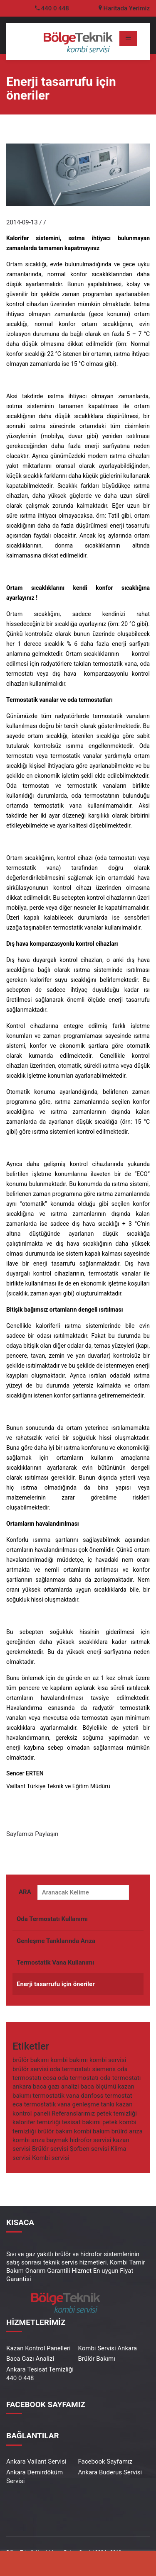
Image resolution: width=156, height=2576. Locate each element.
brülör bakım (54, 2132)
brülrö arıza (127, 2132)
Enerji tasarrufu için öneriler (56, 1985)
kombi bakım (92, 2132)
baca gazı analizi (56, 2087)
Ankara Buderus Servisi (110, 2472)
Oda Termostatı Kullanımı (52, 1919)
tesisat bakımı (81, 2123)
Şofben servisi (89, 2149)
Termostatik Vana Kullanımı (55, 1963)
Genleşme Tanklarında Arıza (56, 1941)
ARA (25, 1893)
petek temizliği (117, 2114)
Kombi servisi (50, 2158)
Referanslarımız (73, 2114)
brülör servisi (30, 2070)
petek (110, 2123)
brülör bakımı (30, 2061)
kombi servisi (107, 2061)
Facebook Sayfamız (105, 2461)
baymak (57, 2141)
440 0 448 (55, 8)
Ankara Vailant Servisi (36, 2461)
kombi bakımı (69, 2061)
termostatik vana (56, 2096)
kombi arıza (28, 2141)
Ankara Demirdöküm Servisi (34, 2477)
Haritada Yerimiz (124, 8)
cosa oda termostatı (71, 2078)
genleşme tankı (93, 2105)
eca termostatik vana (41, 2105)
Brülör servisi (50, 2149)
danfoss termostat (106, 2096)
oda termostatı (70, 2070)
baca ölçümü (98, 2087)
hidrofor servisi (90, 2141)
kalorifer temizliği (36, 2123)
